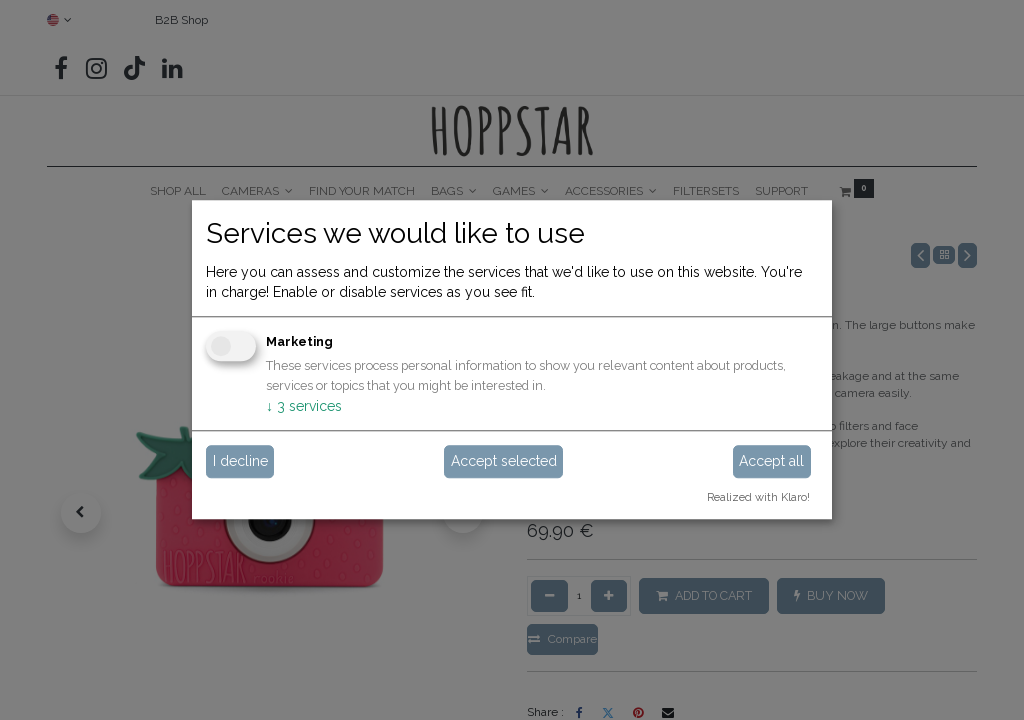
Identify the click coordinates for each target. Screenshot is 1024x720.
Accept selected (504, 461)
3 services (304, 406)
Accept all (771, 461)
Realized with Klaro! (758, 497)
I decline (240, 461)
